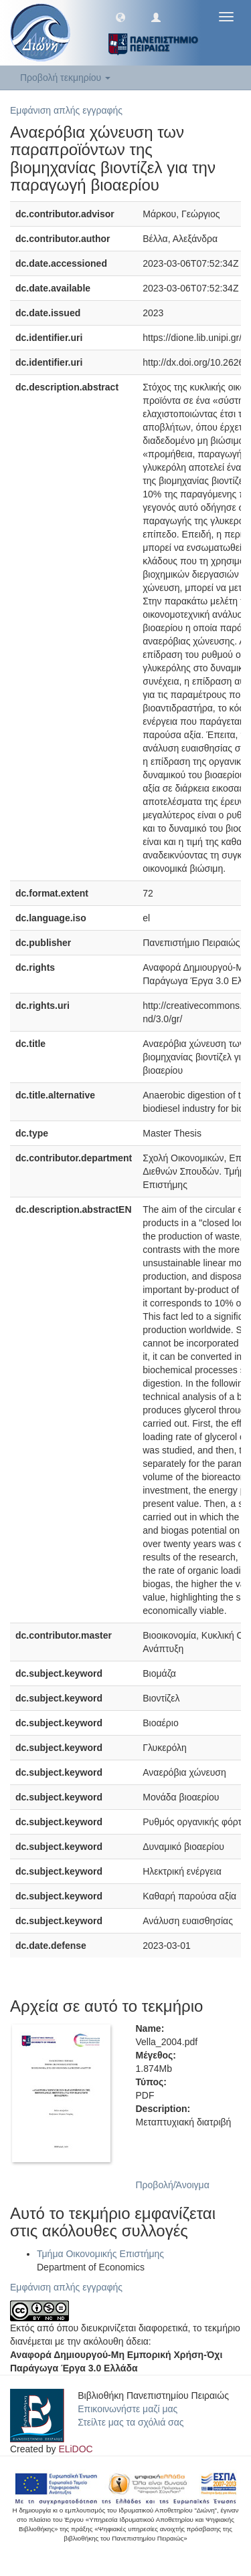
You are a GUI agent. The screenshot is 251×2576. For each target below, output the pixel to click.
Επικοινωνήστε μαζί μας (127, 2409)
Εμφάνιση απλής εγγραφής (66, 110)
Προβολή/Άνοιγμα (173, 2185)
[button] (120, 16)
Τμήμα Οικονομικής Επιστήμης (100, 2253)
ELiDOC (75, 2449)
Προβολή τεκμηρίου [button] (65, 77)
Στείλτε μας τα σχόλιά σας (130, 2422)
